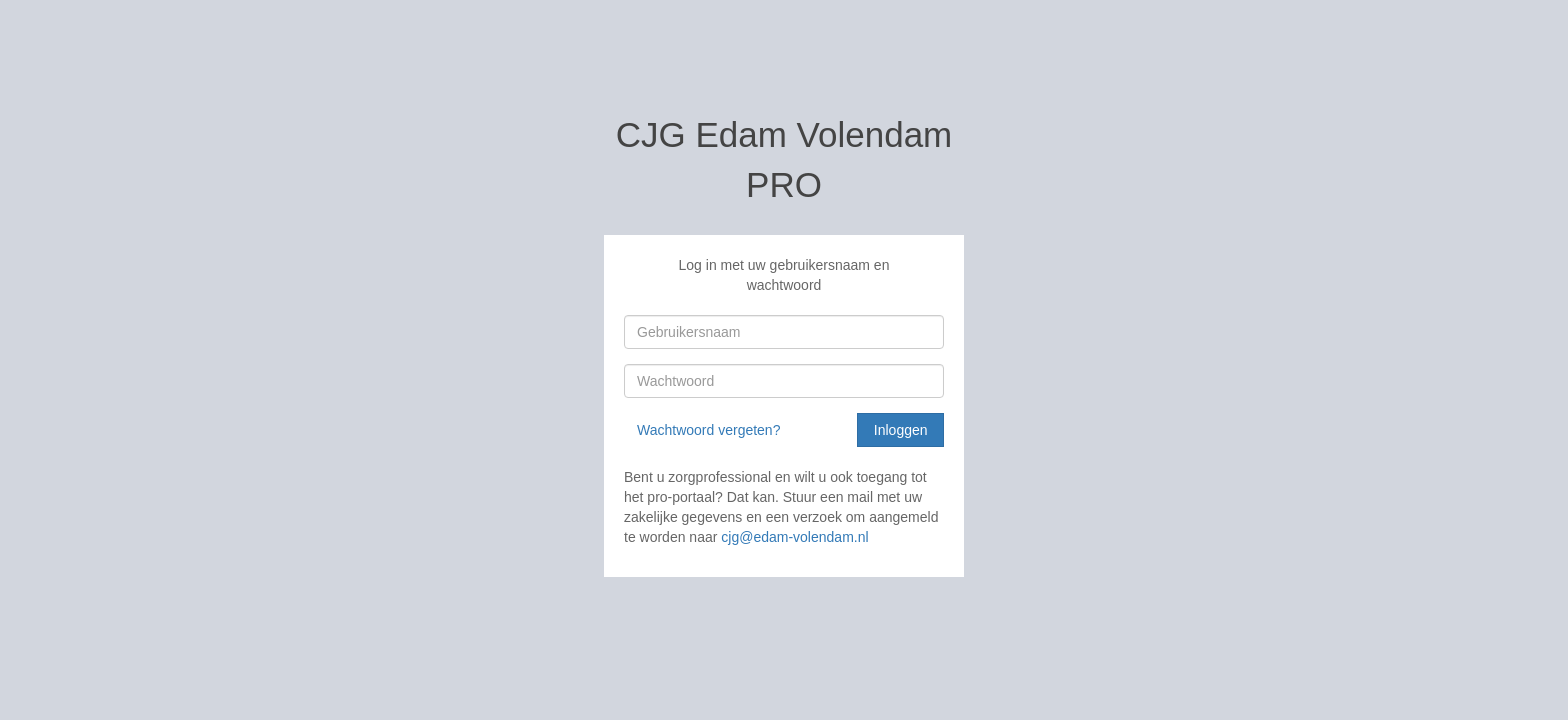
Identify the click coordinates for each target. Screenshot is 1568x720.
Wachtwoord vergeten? (708, 430)
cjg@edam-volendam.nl (794, 537)
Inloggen (901, 430)
